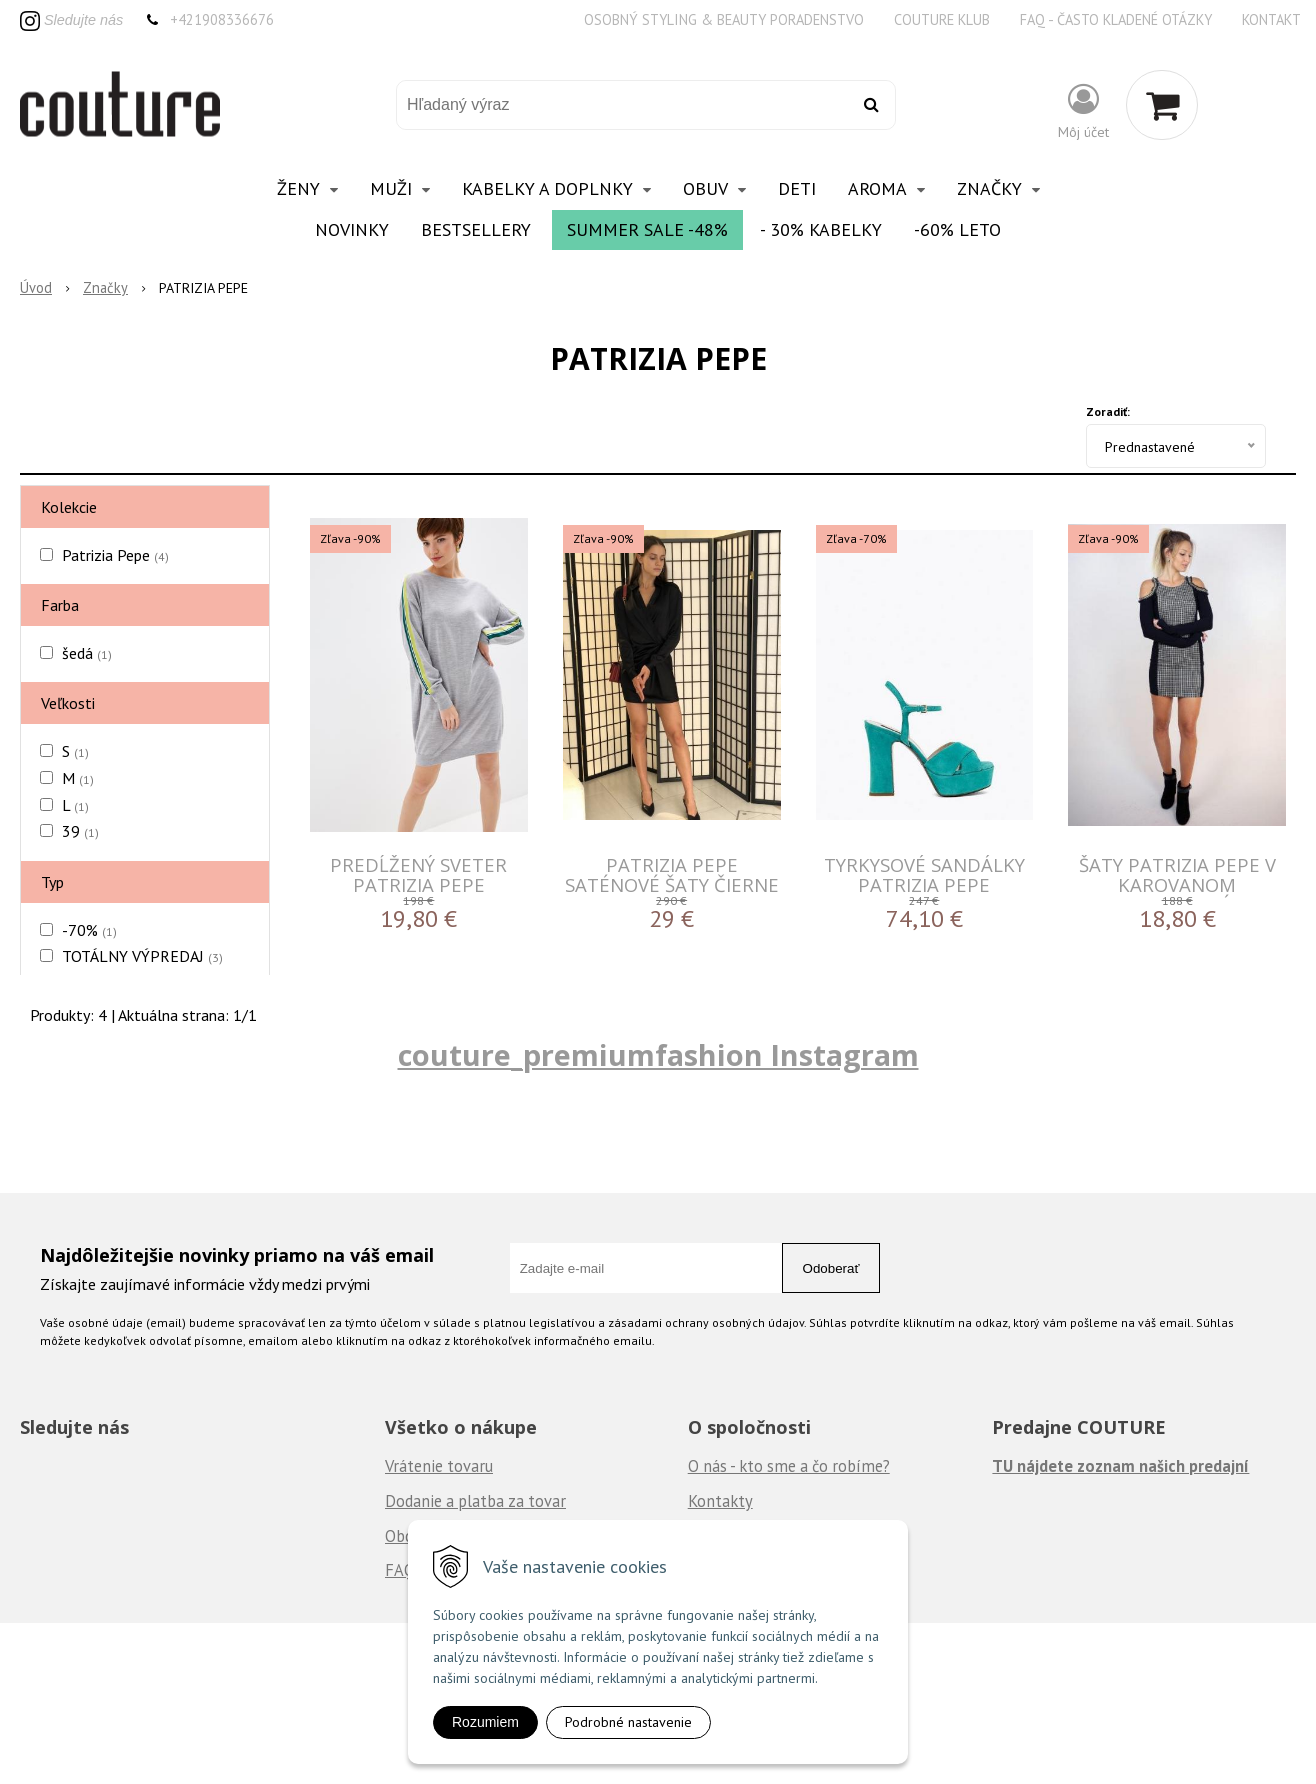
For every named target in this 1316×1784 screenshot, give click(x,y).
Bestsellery (476, 229)
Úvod (36, 287)
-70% (89, 930)
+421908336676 (222, 19)
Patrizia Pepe (115, 555)
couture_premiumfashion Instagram (658, 1054)
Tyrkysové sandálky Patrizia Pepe (924, 874)
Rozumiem (485, 1722)
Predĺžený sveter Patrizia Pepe (418, 874)
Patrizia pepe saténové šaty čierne (672, 874)
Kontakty (720, 1501)
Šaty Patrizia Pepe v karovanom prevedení (1177, 884)
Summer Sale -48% (647, 229)
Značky (105, 287)
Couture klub (942, 19)
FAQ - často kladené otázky (1116, 19)
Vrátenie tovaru (439, 1466)
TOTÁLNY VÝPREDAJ (142, 956)
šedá (87, 653)
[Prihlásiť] (1083, 109)
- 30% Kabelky (821, 229)
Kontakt (1271, 19)
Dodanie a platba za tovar (475, 1501)
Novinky (352, 229)
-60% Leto (957, 229)
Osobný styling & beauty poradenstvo (724, 19)
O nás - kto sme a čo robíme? (789, 1466)
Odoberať (831, 1268)
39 (80, 831)
